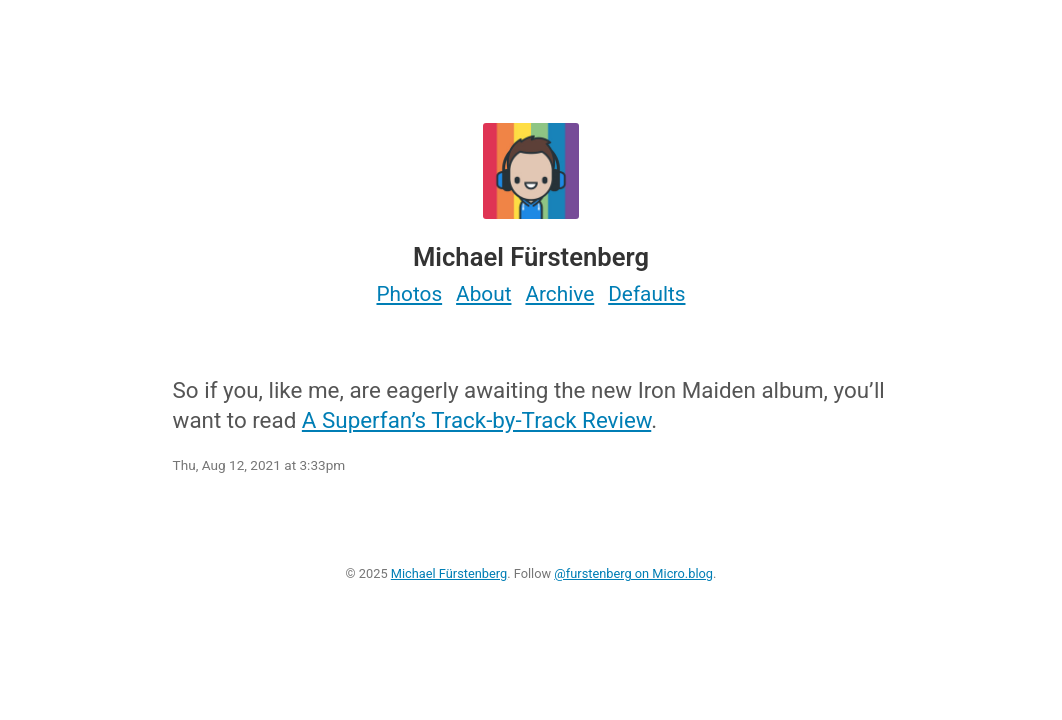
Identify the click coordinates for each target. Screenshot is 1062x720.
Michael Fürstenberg (449, 573)
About (483, 294)
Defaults (646, 294)
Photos (409, 294)
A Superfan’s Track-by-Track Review (476, 420)
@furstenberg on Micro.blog (633, 573)
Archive (559, 294)
